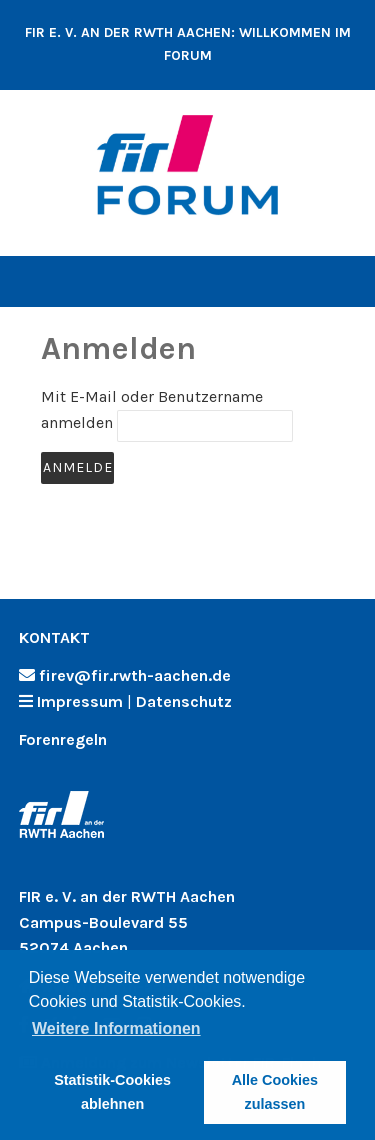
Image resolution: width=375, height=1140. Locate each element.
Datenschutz (184, 701)
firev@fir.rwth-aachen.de (135, 675)
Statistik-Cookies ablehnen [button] (112, 1092)
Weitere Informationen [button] (116, 1028)
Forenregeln (63, 739)
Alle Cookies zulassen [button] (275, 1092)
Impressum (80, 701)
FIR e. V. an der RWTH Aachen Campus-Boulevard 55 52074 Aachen (127, 922)
